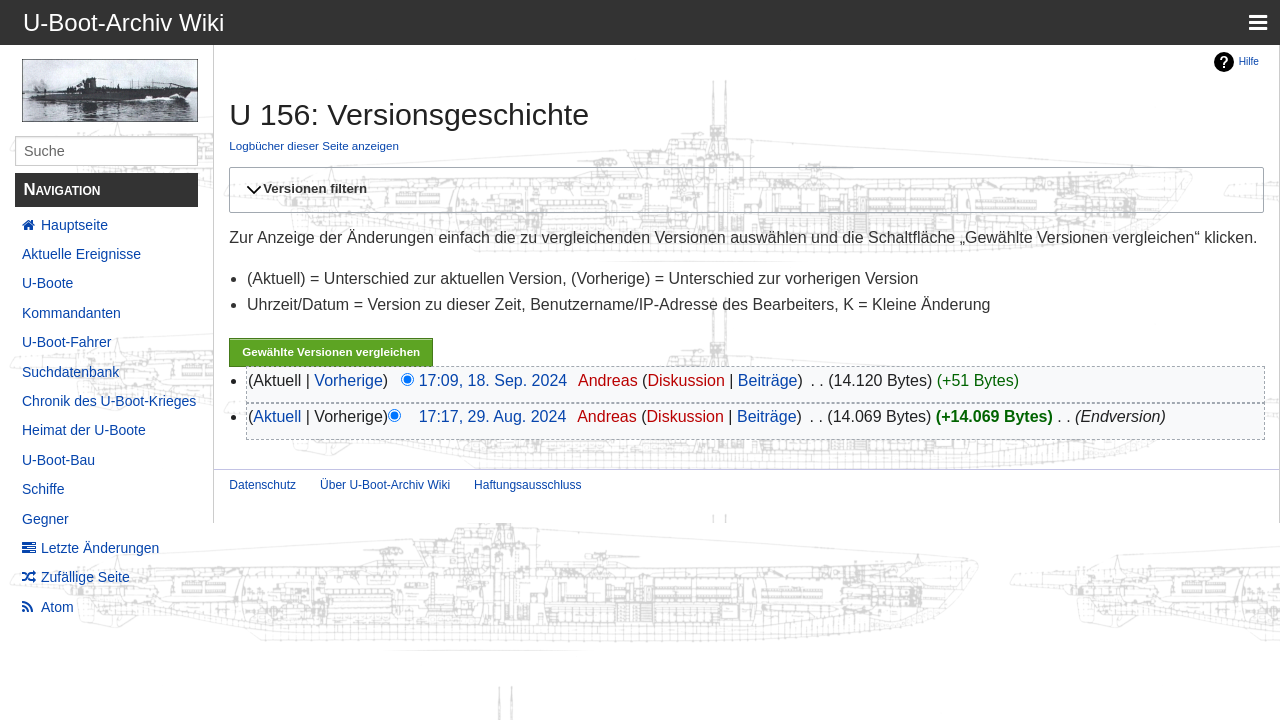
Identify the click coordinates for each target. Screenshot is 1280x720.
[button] (743, 190)
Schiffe (43, 489)
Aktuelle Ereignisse (81, 254)
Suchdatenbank (70, 372)
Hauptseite (74, 225)
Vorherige (348, 380)
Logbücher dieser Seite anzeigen (314, 145)
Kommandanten (71, 313)
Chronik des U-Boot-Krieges (109, 401)
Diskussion (685, 380)
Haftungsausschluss (527, 485)
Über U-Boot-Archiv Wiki (385, 485)
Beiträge (768, 380)
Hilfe (1249, 61)
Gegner (45, 519)
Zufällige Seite (85, 577)
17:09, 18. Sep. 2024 (493, 380)
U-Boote (47, 283)
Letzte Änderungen (100, 548)
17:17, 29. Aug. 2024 (493, 416)
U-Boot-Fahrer (66, 342)
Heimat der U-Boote (84, 430)
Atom (57, 607)
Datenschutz (262, 485)
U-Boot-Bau (58, 460)
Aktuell (277, 416)
